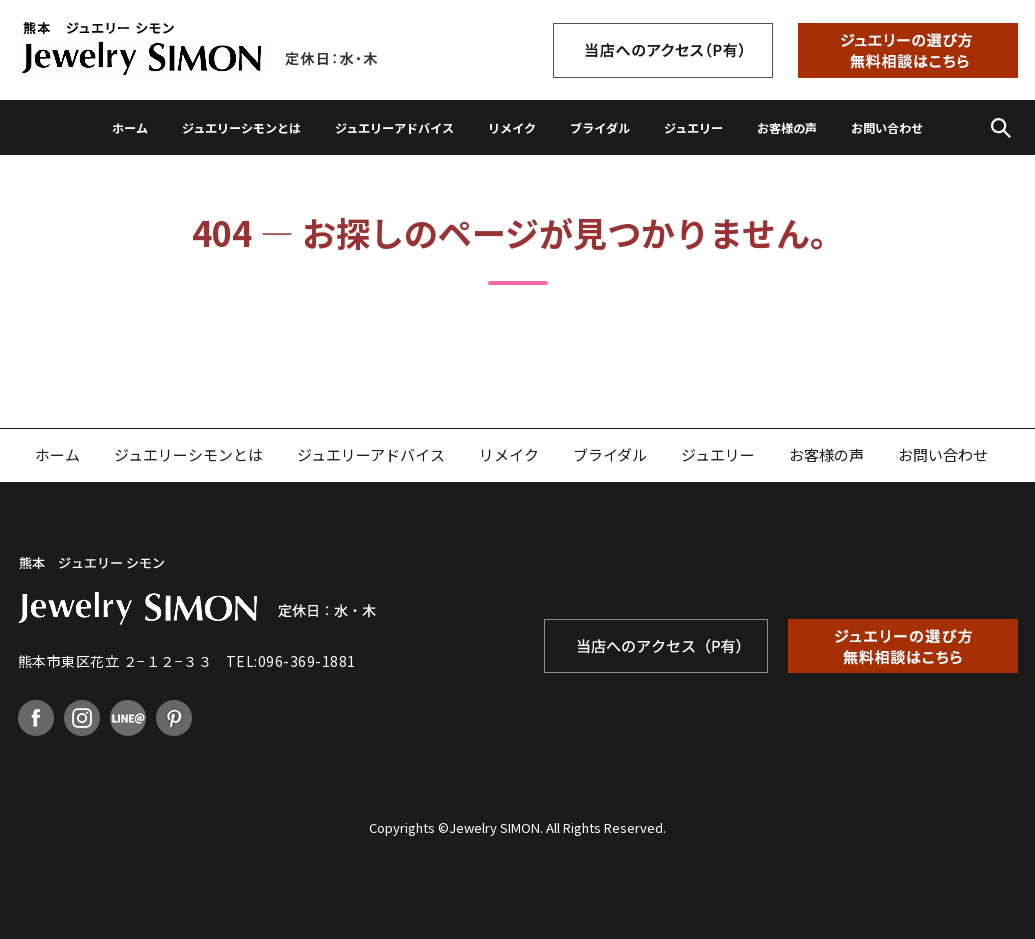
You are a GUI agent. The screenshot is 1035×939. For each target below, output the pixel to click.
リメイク (512, 127)
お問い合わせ (887, 127)
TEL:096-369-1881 (291, 661)
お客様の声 (787, 127)
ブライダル (600, 127)
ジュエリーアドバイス (394, 127)
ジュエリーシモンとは (241, 127)
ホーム (130, 127)
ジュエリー (693, 127)
